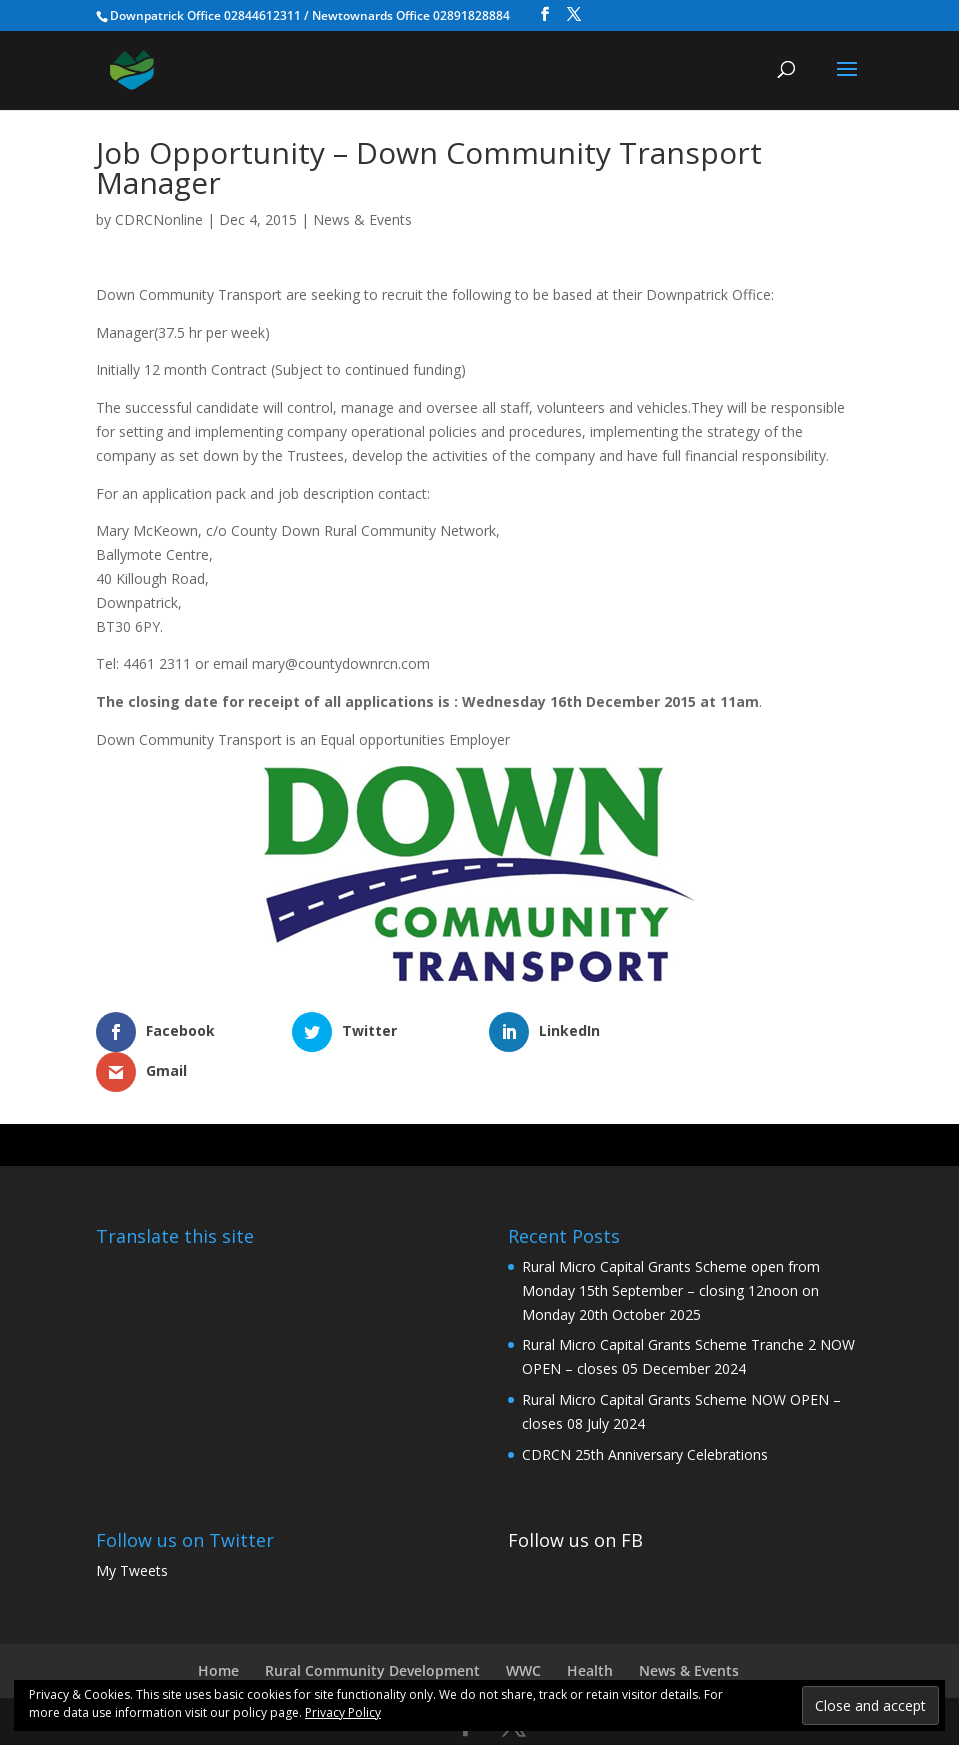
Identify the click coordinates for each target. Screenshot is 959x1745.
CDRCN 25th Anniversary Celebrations (645, 1414)
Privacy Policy (343, 1712)
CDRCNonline (159, 219)
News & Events (362, 219)
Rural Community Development (372, 1630)
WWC (523, 1630)
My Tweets (132, 1530)
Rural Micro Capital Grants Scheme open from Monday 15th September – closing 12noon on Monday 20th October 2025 (671, 1250)
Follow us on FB (575, 1500)
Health (590, 1630)
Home (218, 1630)
